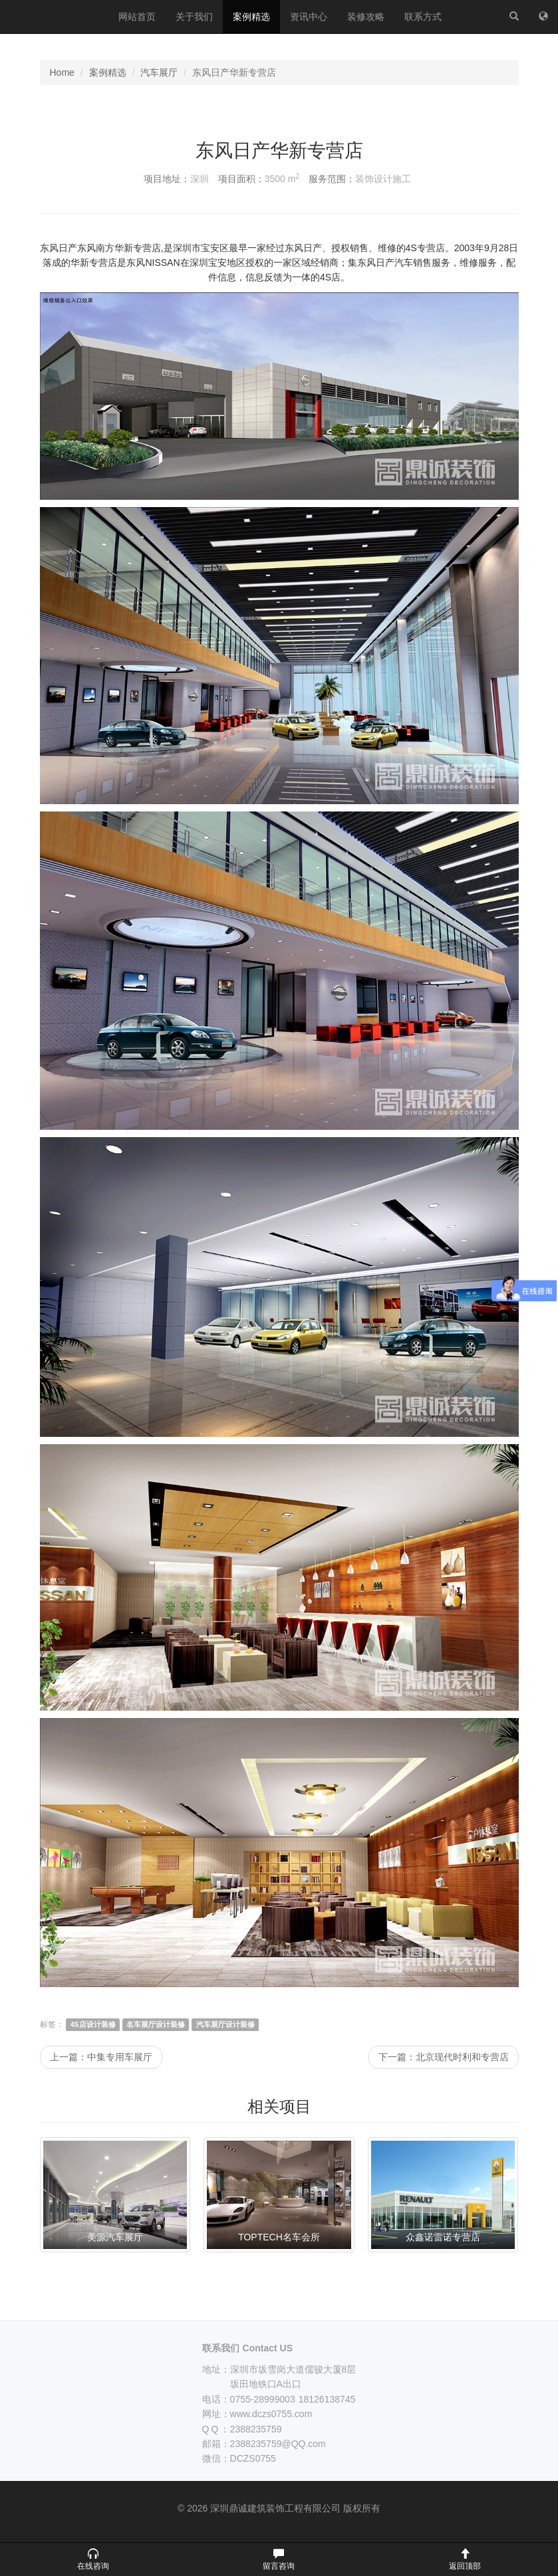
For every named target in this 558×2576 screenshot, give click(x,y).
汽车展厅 (159, 72)
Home (62, 72)
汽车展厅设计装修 (225, 2024)
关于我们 (194, 16)
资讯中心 (308, 16)
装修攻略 (365, 16)
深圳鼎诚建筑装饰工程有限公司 (54, 16)
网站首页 (137, 16)
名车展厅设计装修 (155, 2024)
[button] (93, 2559)
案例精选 (251, 16)
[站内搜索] (514, 16)
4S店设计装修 (93, 2024)
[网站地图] (543, 16)
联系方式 (423, 16)
